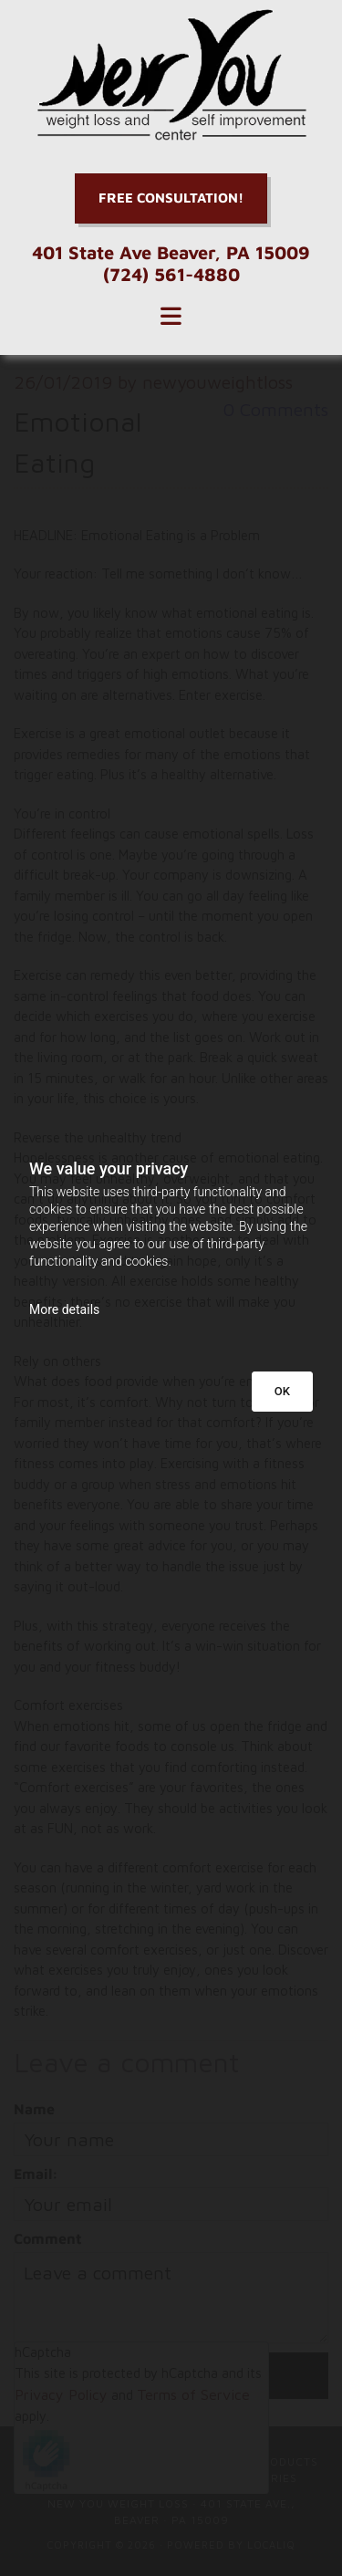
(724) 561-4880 (171, 274)
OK (282, 1391)
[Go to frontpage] (171, 75)
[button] (171, 198)
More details (64, 1309)
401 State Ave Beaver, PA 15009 (171, 252)
